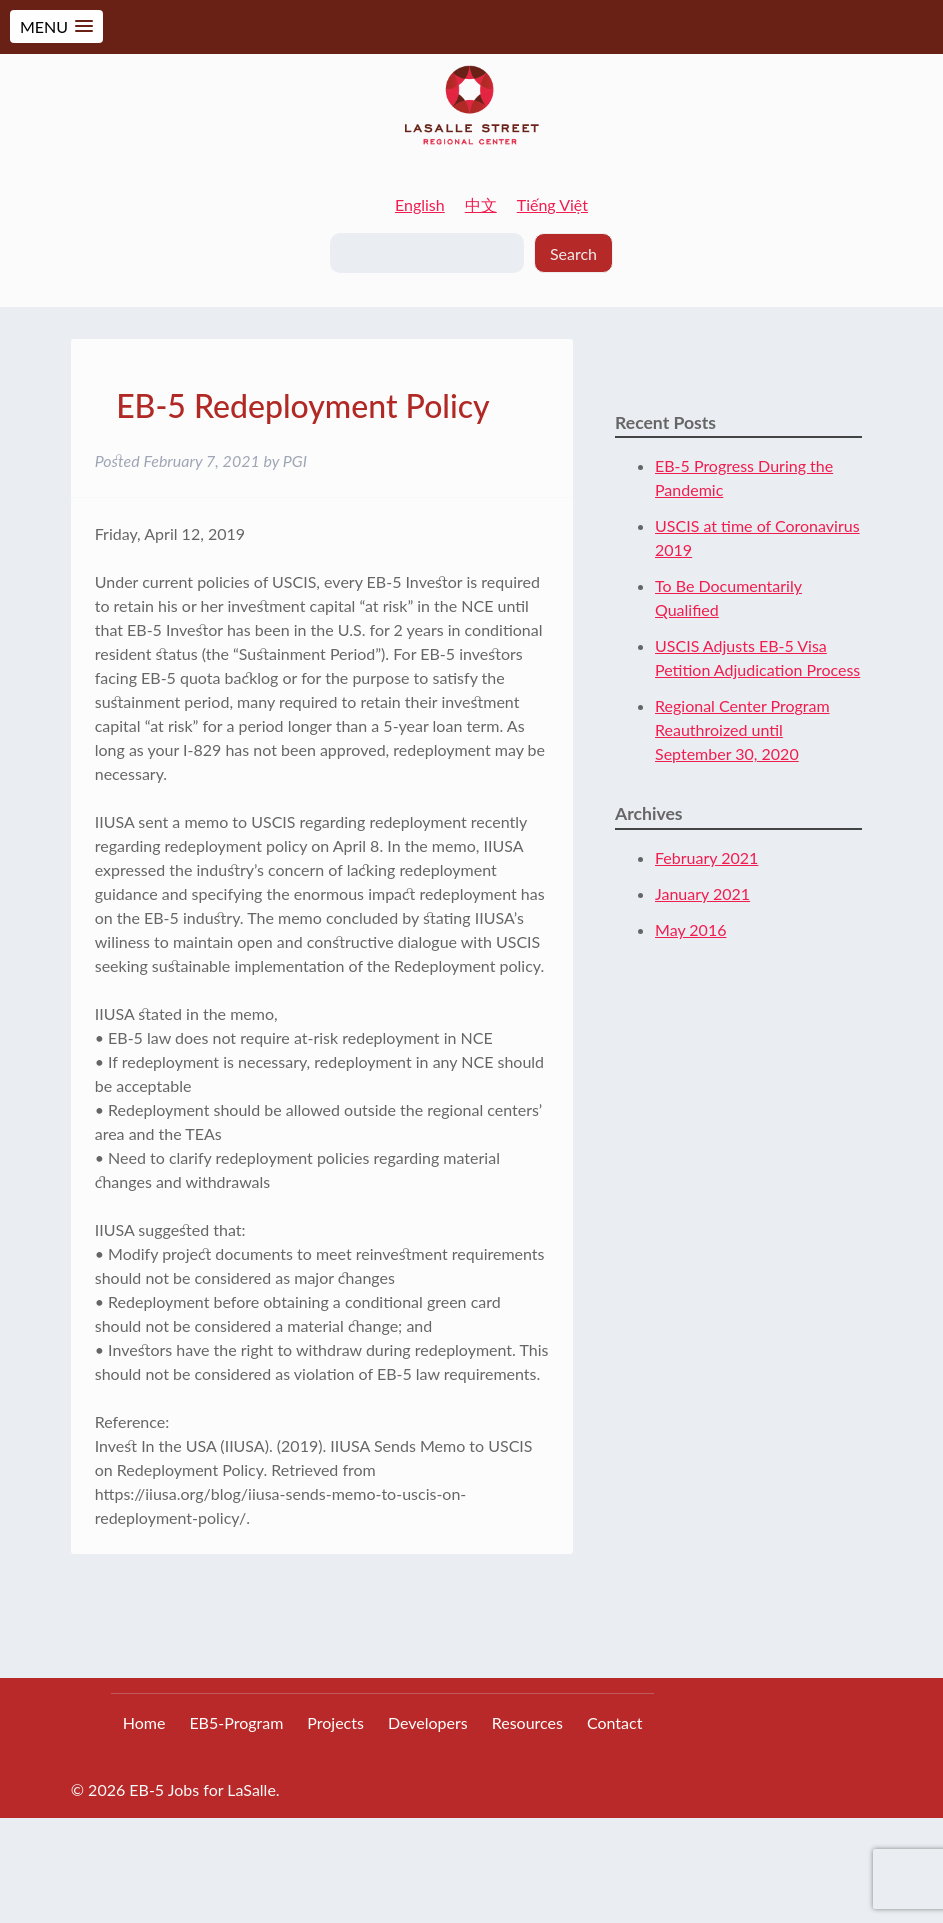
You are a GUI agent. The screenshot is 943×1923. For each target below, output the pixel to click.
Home (144, 1722)
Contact (614, 1722)
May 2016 (690, 929)
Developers (428, 1722)
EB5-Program (236, 1722)
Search (573, 253)
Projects (335, 1722)
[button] (56, 26)
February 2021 (706, 857)
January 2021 (702, 893)
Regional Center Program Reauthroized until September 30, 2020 (742, 729)
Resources (527, 1722)
